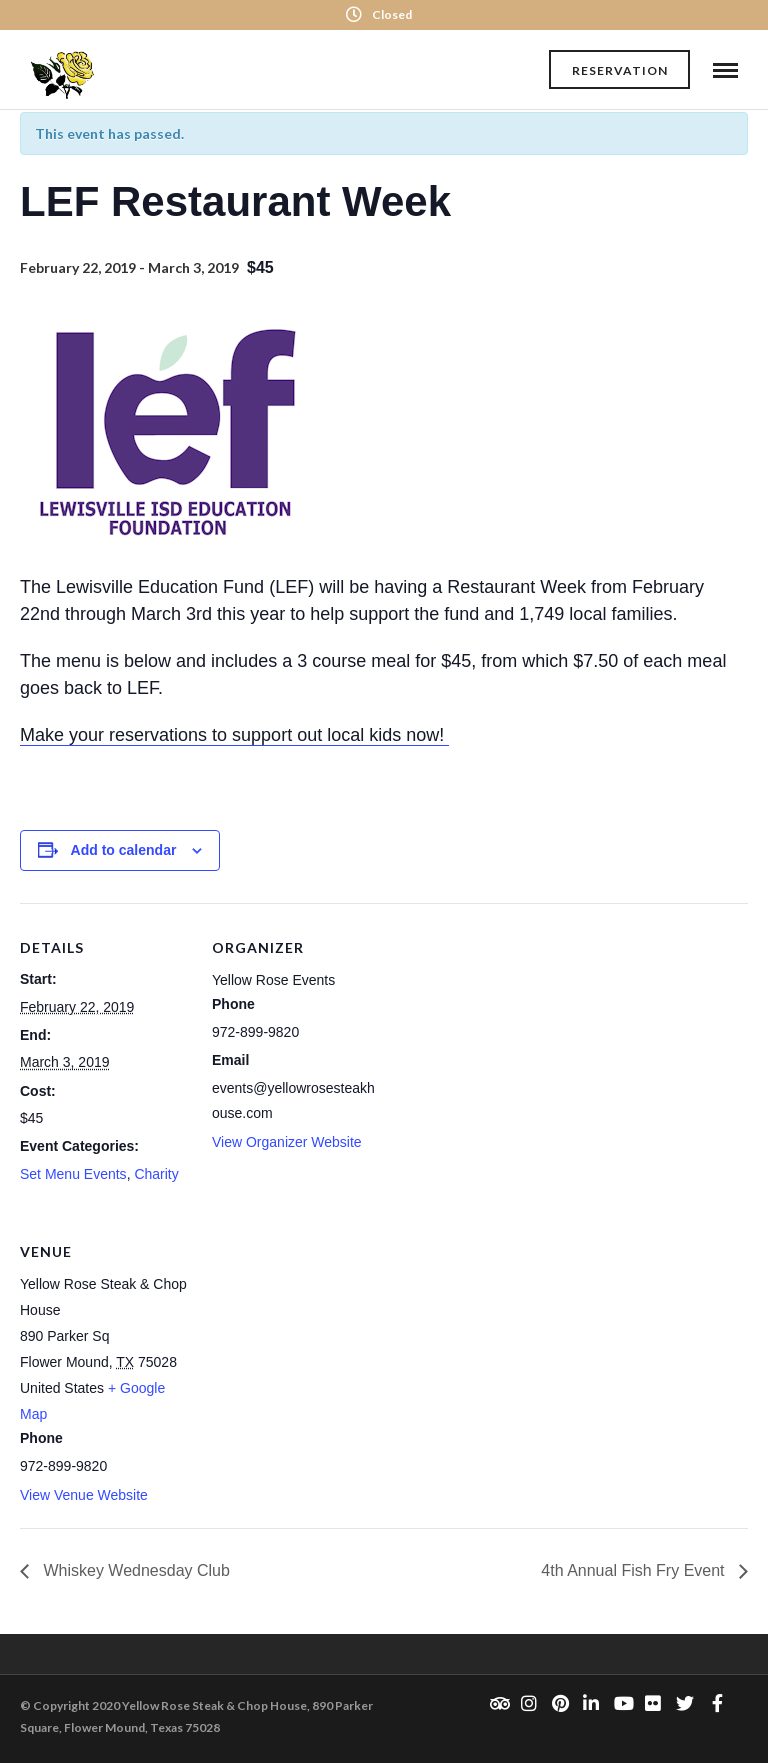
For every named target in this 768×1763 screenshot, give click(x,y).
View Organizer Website (287, 1142)
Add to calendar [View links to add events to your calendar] (124, 850)
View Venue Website (84, 1495)
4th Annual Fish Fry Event (635, 1570)
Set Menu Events (73, 1174)
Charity (156, 1174)
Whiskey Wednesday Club (134, 1570)
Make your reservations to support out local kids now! (234, 735)
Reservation (620, 70)
